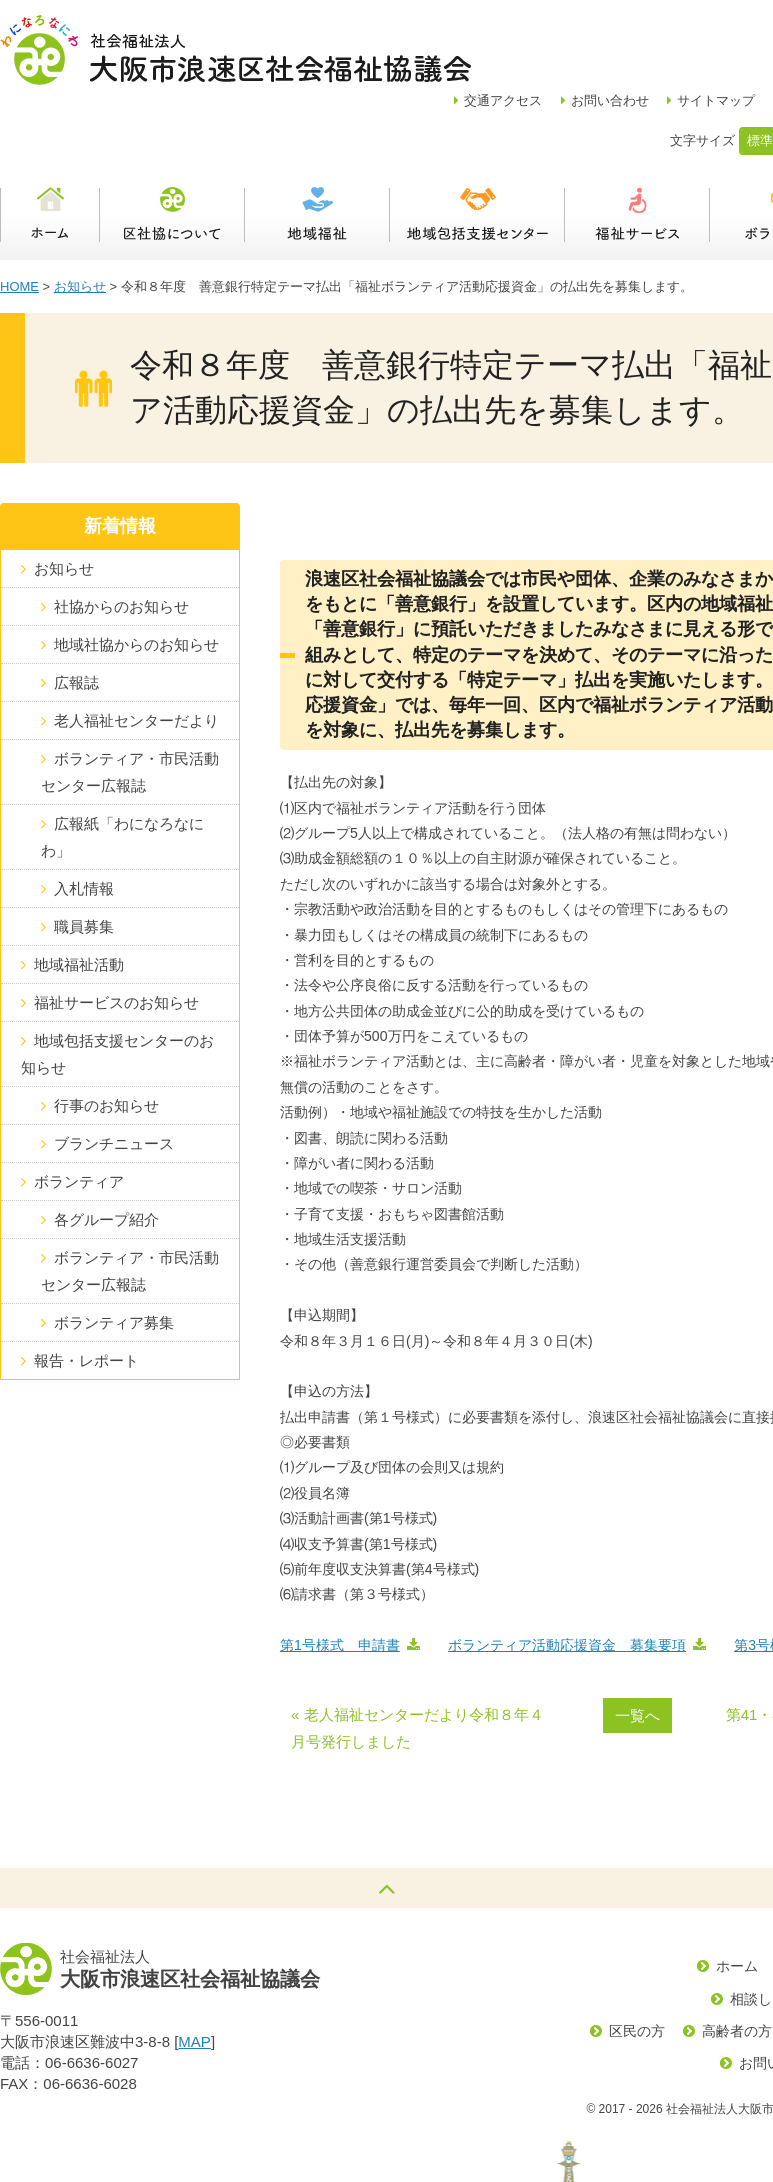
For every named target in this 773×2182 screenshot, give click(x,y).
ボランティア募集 (114, 1252)
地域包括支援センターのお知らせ (117, 984)
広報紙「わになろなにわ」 (122, 767)
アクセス (561, 30)
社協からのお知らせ (121, 536)
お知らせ (80, 216)
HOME (19, 216)
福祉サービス (637, 145)
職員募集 (84, 856)
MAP (194, 1971)
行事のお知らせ (106, 1035)
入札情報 (84, 818)
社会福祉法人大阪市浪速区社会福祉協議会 (235, 50)
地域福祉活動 (79, 894)
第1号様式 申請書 (340, 1575)
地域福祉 (317, 145)
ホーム (50, 145)
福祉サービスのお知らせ (116, 932)
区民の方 (637, 1961)
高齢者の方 (737, 1961)
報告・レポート (86, 1290)
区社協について (172, 145)
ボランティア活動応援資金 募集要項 (567, 1575)
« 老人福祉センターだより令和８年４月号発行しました (417, 1658)
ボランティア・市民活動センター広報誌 (130, 702)
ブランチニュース (114, 1073)
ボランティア (79, 1111)
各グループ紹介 (106, 1149)
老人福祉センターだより (136, 650)
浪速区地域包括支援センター (477, 145)
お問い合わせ (668, 30)
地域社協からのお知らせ (136, 574)
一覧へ (637, 1645)
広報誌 (76, 612)
